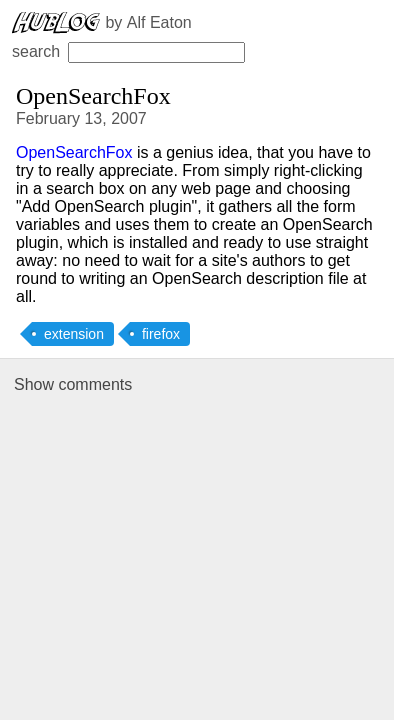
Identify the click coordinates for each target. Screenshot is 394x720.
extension (74, 334)
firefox (161, 334)
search (128, 51)
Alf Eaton (159, 22)
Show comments (73, 384)
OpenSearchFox (74, 152)
